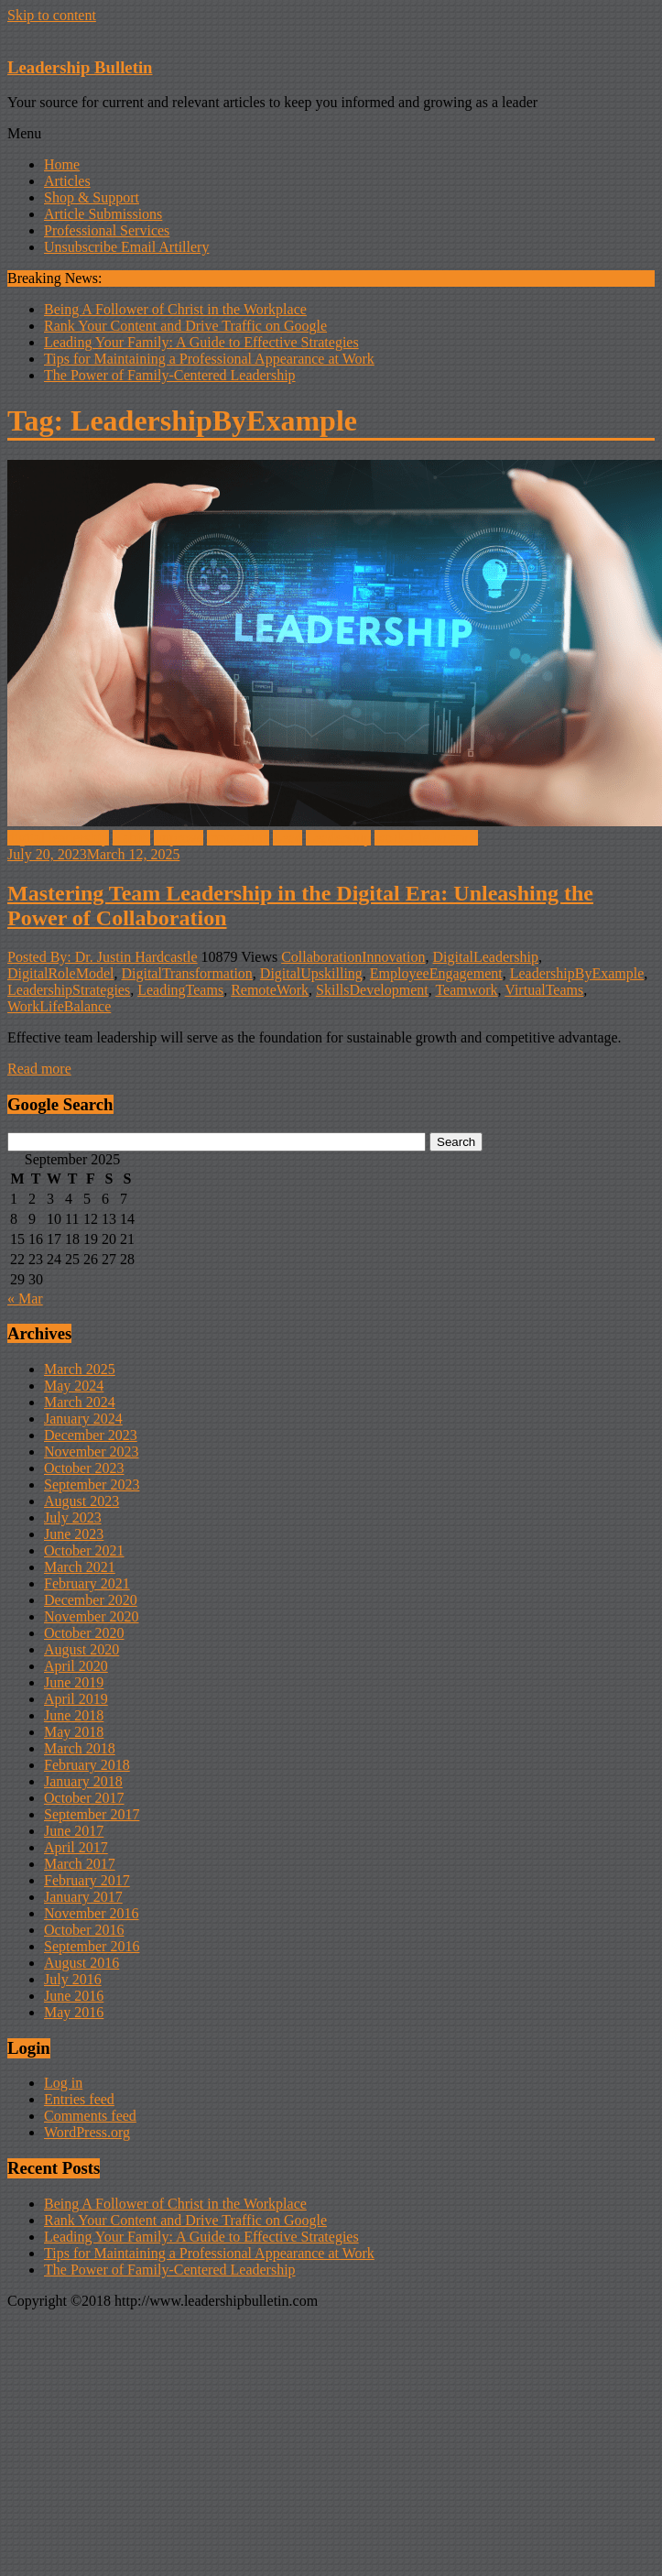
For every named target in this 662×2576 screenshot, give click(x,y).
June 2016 (73, 1995)
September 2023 (91, 1484)
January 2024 (83, 1418)
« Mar (25, 1298)
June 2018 (73, 1715)
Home (62, 164)
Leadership (338, 838)
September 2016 (91, 1946)
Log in (63, 2082)
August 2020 (81, 1649)
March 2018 (79, 1748)
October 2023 (84, 1468)
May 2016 (73, 2012)
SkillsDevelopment (372, 990)
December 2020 (90, 1600)
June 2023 (73, 1534)
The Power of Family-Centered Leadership (170, 375)
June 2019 (73, 1682)
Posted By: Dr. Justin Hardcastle (102, 957)
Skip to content (51, 15)
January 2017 (83, 1897)
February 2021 (87, 1583)
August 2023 (81, 1501)
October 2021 (84, 1550)
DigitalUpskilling (311, 973)
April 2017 (76, 1847)
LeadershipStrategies (68, 990)
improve (178, 838)
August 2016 (81, 1962)
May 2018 (73, 1732)
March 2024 (79, 1402)
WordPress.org (87, 2132)
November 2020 (91, 1616)
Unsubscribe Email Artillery (126, 247)
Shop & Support (91, 197)
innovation (238, 838)
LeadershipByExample (577, 973)
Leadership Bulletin (79, 67)
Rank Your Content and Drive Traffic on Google (185, 325)
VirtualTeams (544, 990)
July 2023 (73, 1517)
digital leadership (58, 838)
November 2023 (91, 1451)
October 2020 (84, 1633)
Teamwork (466, 990)
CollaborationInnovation (353, 957)
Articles (67, 181)
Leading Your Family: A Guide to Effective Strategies (201, 342)
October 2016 (84, 1929)
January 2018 (83, 1781)
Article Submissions (103, 214)
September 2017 (91, 1814)
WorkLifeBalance (59, 1006)
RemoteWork (270, 990)
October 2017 (84, 1798)
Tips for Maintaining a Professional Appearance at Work (209, 358)
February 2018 (87, 1765)
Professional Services (106, 230)
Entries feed (79, 2099)
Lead (287, 838)
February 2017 (87, 1880)
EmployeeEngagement (436, 973)
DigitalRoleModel (60, 973)
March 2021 (79, 1567)
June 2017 (73, 1831)
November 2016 (91, 1913)
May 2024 (73, 1385)
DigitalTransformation (186, 973)
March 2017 (79, 1864)
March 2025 (79, 1369)
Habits (132, 838)
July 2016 (73, 1979)
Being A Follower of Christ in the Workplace (175, 309)
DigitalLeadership (486, 957)
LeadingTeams (180, 990)
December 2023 (90, 1435)
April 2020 (76, 1666)
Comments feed (90, 2115)
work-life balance (425, 838)
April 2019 (76, 1699)
